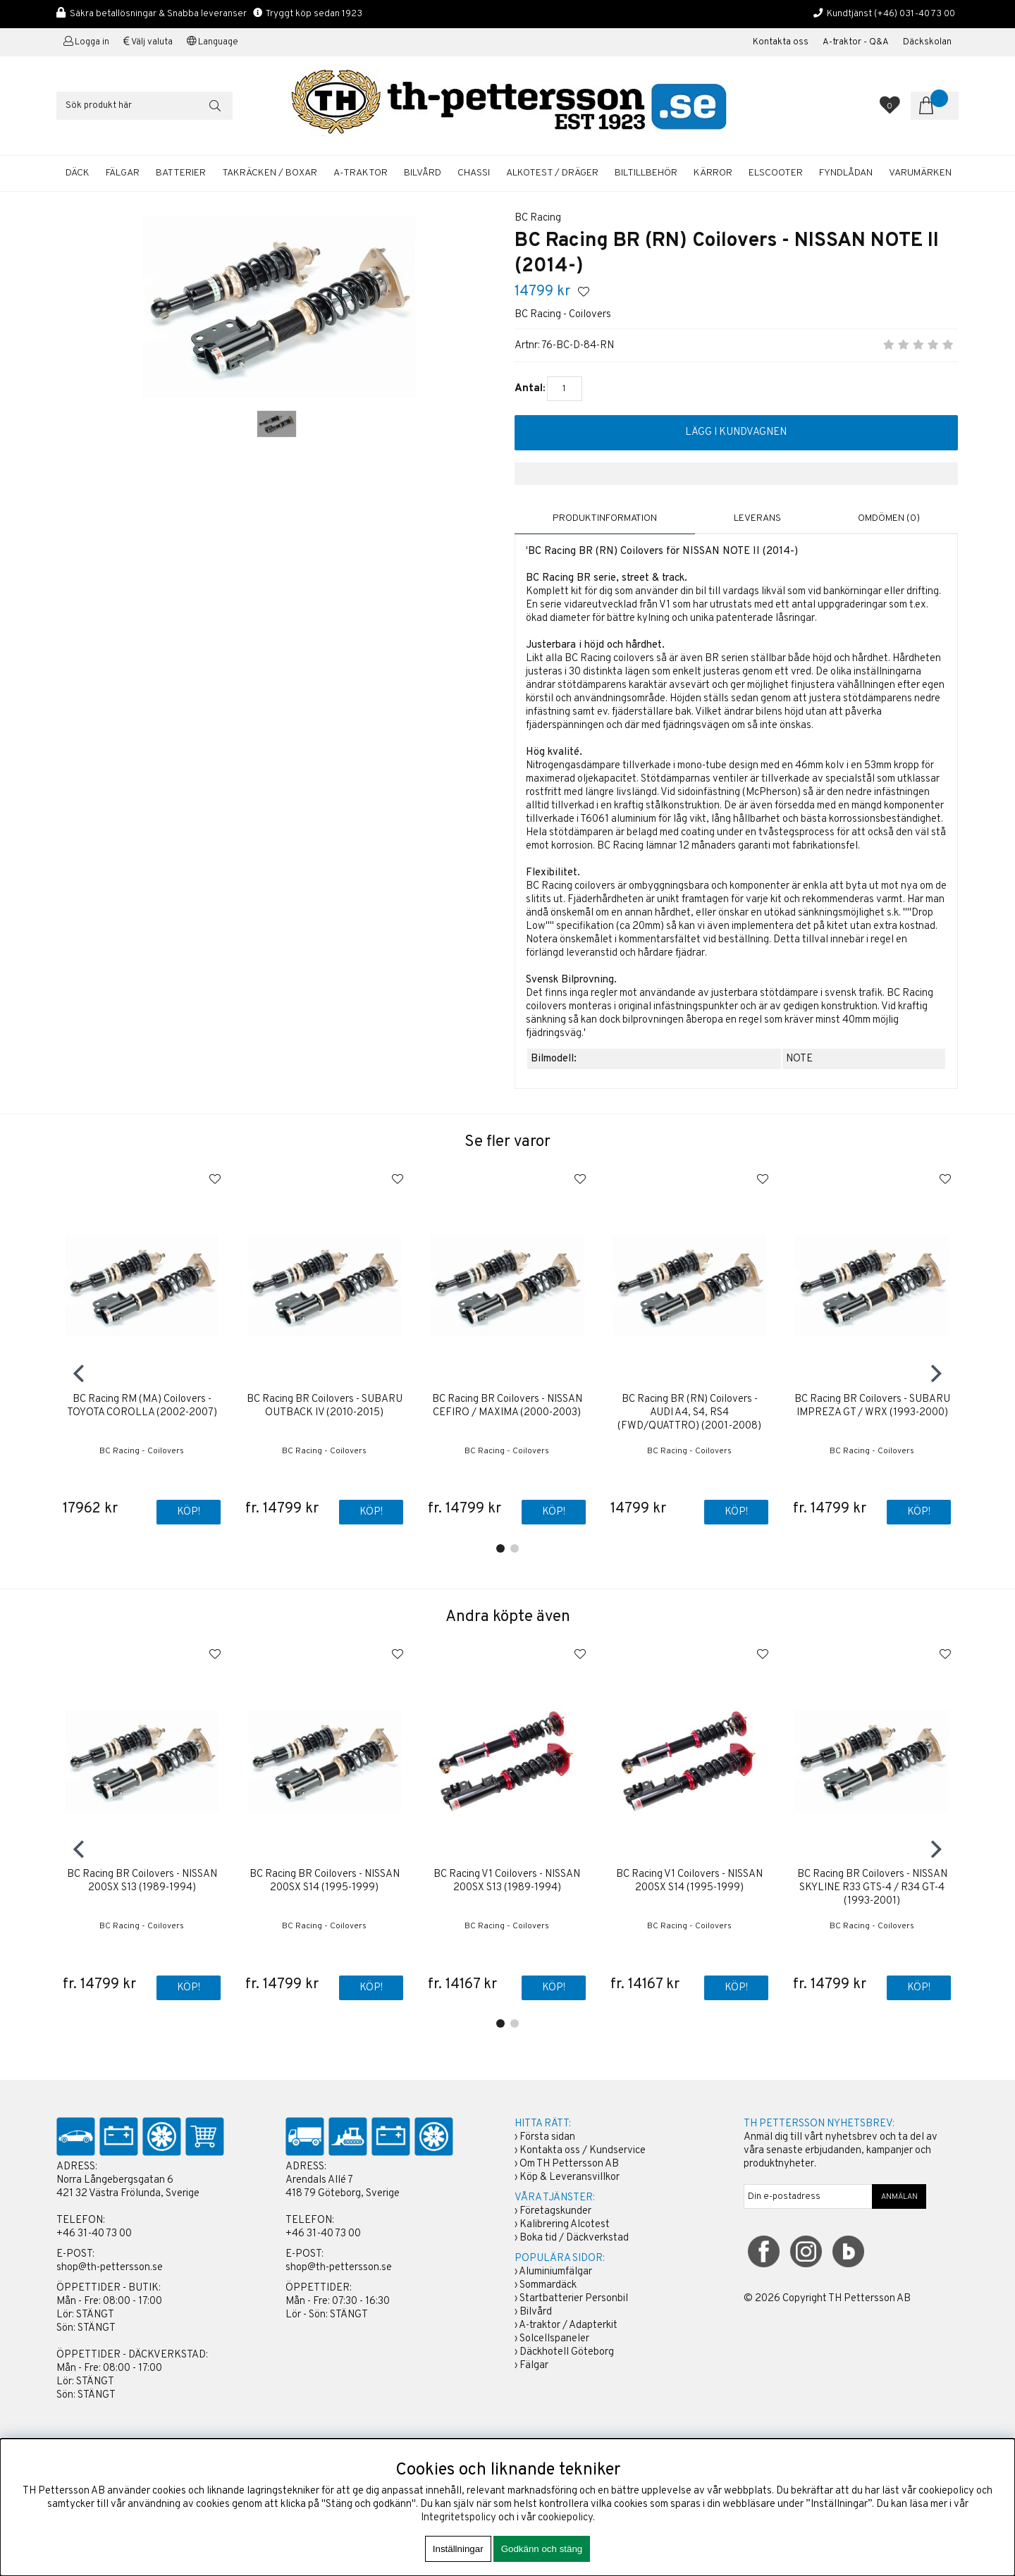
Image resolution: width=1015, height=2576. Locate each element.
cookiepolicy (565, 2518)
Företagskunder (555, 2212)
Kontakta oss (780, 42)
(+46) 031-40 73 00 (914, 14)
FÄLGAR (123, 173)
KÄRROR (713, 173)
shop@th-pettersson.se (109, 2268)
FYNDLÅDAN (846, 173)
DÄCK (78, 173)
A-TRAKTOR (360, 173)
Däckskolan (927, 42)
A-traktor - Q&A (856, 42)
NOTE (799, 1059)
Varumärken (920, 173)
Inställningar (458, 2549)
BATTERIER (181, 173)
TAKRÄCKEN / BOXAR (269, 173)
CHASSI (473, 173)
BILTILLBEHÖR (646, 173)
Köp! (370, 1513)
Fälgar (533, 2366)
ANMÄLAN (899, 2197)
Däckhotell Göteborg (566, 2353)
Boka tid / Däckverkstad (574, 2238)
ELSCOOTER (776, 173)
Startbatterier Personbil (573, 2299)
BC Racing (538, 218)
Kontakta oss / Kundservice (582, 2151)
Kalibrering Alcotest (564, 2225)
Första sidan (547, 2138)
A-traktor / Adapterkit (568, 2326)
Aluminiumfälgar (555, 2272)
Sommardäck (548, 2286)
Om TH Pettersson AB (569, 2164)
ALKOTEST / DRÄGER (552, 173)
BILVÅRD (422, 173)
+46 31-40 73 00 (94, 2234)
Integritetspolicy (458, 2518)
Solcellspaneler (554, 2339)
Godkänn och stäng (542, 2549)
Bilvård (535, 2312)
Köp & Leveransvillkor (569, 2178)
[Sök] (144, 106)
